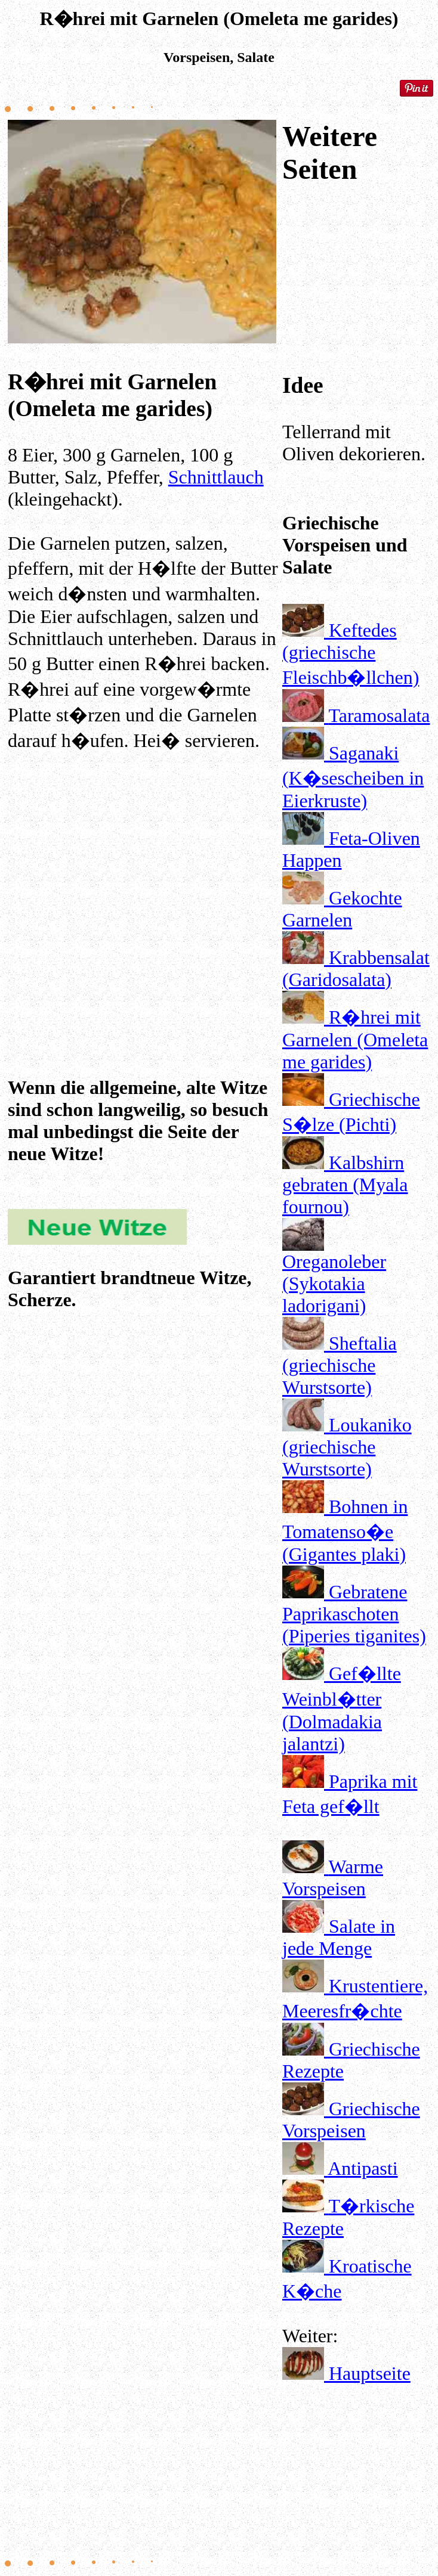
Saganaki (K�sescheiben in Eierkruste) (353, 776)
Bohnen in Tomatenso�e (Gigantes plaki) (345, 1530)
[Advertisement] (143, 879)
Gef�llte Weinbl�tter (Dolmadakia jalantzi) (341, 1708)
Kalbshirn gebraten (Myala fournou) (345, 1184)
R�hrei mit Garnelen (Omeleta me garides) (355, 1039)
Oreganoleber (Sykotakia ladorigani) (334, 1283)
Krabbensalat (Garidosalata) (356, 968)
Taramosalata (379, 715)
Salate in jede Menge (338, 1937)
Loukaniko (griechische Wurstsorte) (347, 1447)
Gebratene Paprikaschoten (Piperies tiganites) (354, 1614)
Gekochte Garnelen (342, 909)
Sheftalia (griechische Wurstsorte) (339, 1365)
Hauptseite (370, 2373)
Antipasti (362, 2168)
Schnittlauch (216, 477)
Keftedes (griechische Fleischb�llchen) (350, 653)
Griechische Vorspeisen (351, 2119)
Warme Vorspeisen (332, 1877)
